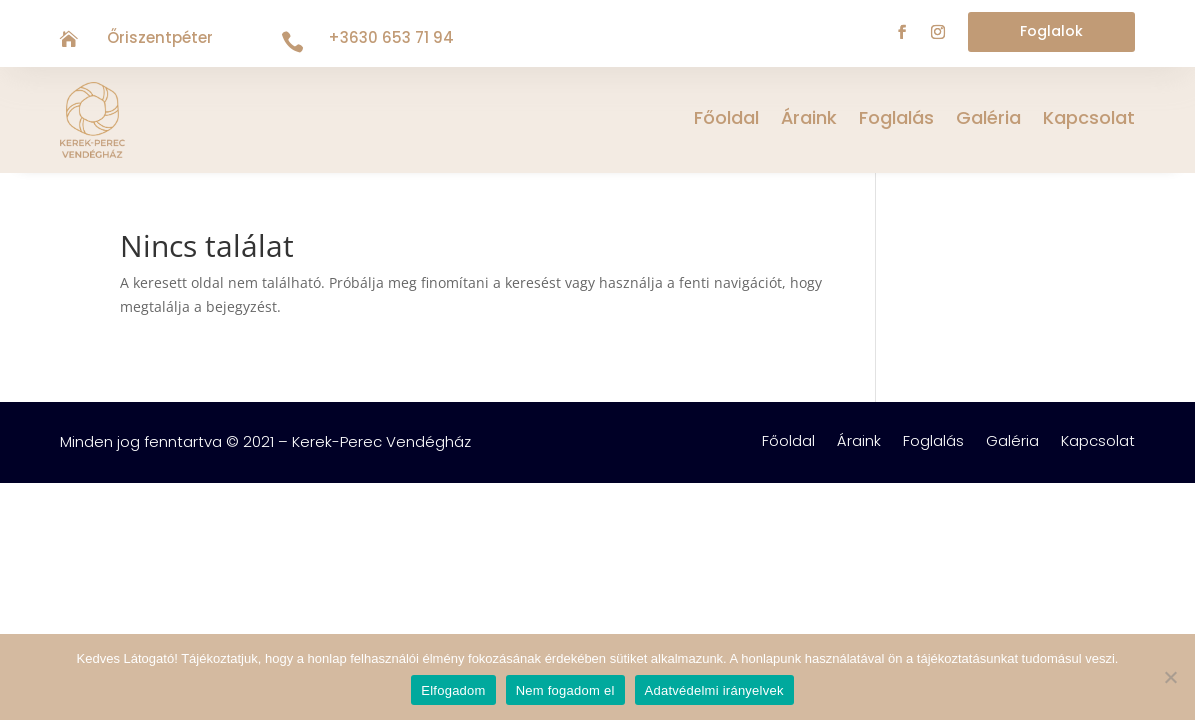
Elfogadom (453, 690)
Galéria (988, 120)
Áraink (809, 120)
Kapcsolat (1089, 120)
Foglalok (1051, 31)
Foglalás (896, 120)
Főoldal (726, 120)
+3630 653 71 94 (391, 37)
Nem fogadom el (565, 690)
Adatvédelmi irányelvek (714, 690)
